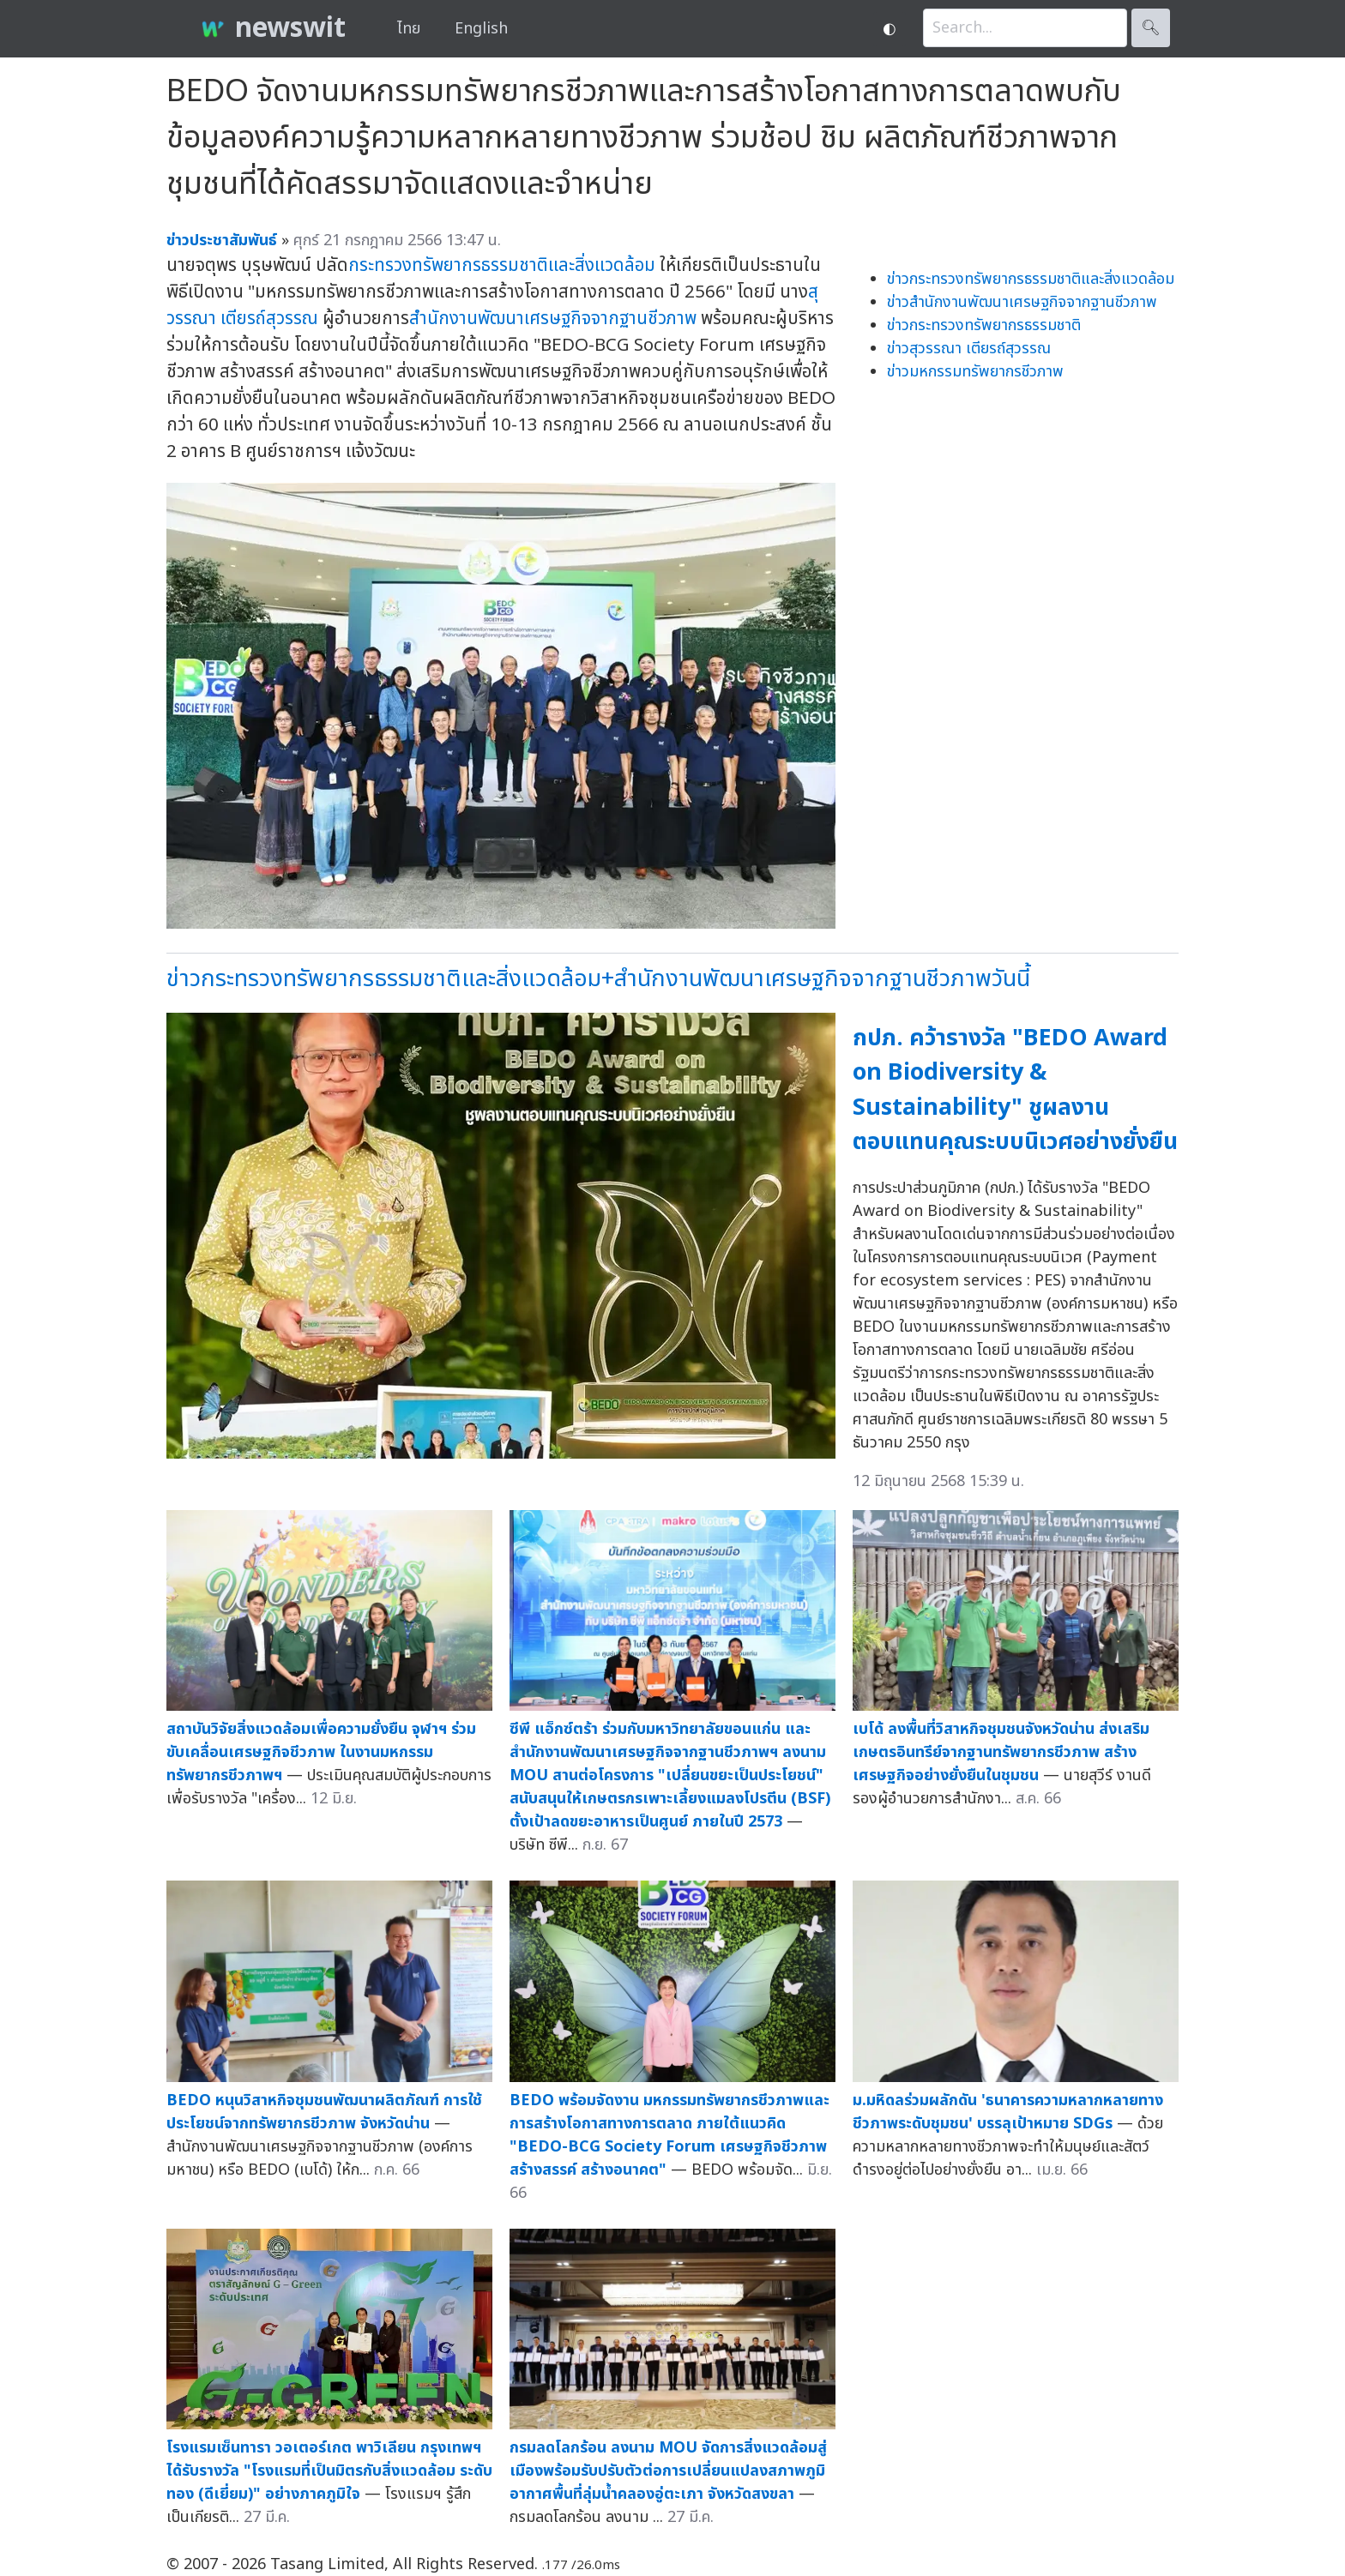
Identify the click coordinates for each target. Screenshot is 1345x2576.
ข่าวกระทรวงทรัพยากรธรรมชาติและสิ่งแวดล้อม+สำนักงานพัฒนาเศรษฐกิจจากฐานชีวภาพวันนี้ (598, 978)
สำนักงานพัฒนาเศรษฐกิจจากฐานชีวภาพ (553, 318)
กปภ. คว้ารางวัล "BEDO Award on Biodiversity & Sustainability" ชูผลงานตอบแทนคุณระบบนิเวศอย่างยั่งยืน (1015, 1090)
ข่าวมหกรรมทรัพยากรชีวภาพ (975, 371)
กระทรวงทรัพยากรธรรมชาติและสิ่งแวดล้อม (501, 265)
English (481, 28)
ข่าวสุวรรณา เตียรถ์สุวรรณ (969, 348)
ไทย (408, 28)
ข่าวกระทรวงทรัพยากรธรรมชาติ (984, 325)
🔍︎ (1151, 27)
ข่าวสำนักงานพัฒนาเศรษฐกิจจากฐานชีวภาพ (1022, 302)
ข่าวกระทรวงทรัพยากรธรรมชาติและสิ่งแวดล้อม (1030, 279)
